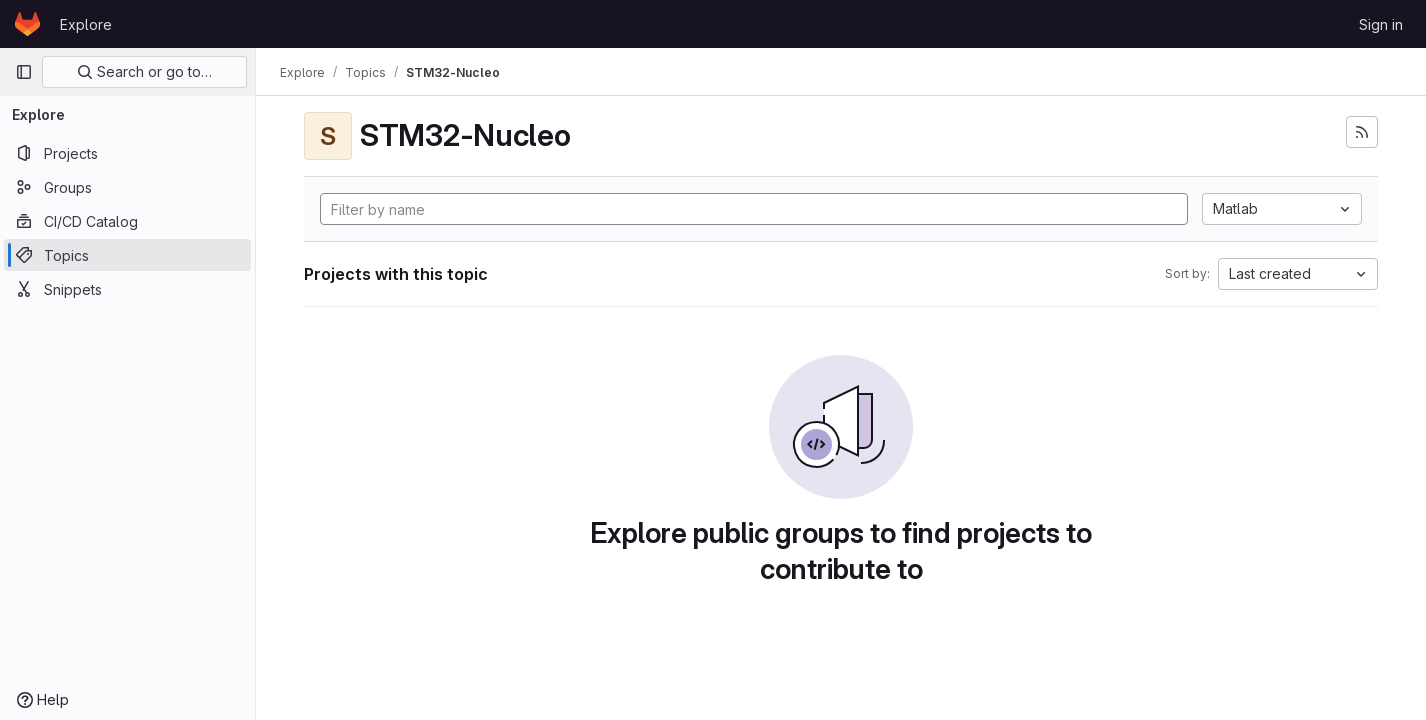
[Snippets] (127, 289)
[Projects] (127, 153)
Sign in (1381, 24)
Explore (86, 24)
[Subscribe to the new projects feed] (1362, 132)
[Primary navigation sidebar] (24, 72)
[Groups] (127, 187)
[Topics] (127, 255)
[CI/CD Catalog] (127, 221)
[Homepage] (27, 24)
